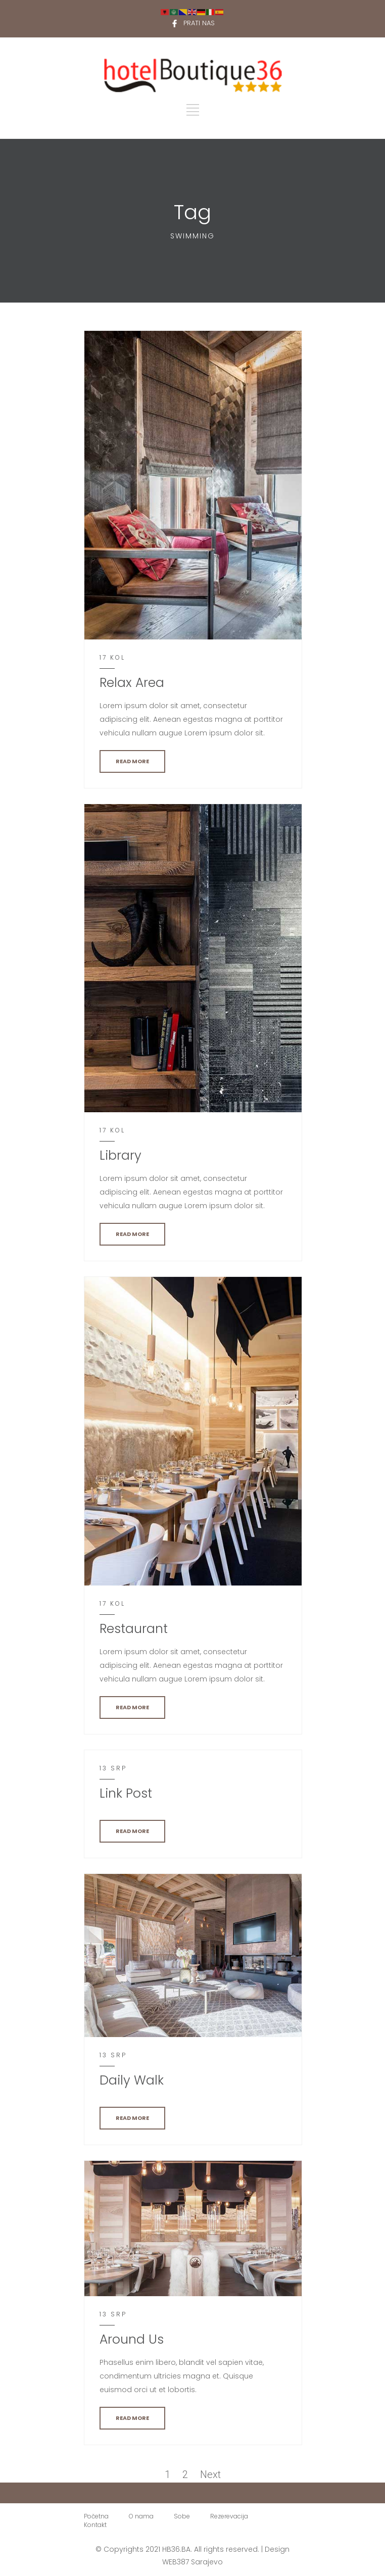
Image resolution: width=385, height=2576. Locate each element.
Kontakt (95, 2524)
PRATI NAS (199, 23)
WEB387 (175, 2562)
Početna (96, 2516)
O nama (141, 2516)
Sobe (182, 2516)
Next (210, 2474)
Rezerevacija (229, 2516)
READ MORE (132, 761)
